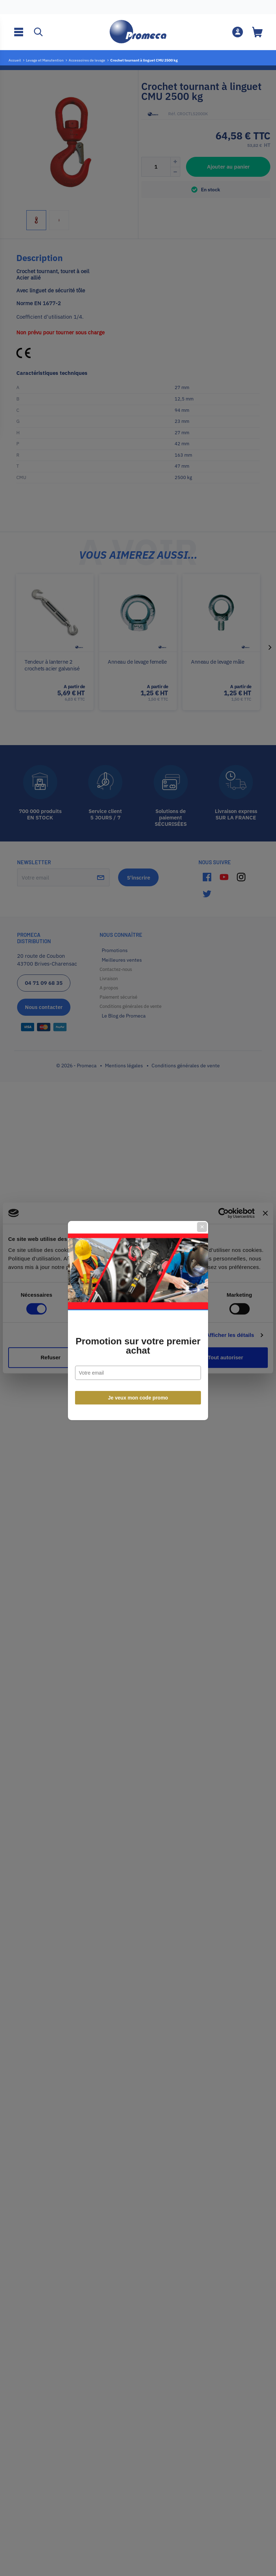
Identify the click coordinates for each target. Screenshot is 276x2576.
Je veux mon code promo (138, 1365)
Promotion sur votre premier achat (138, 1313)
